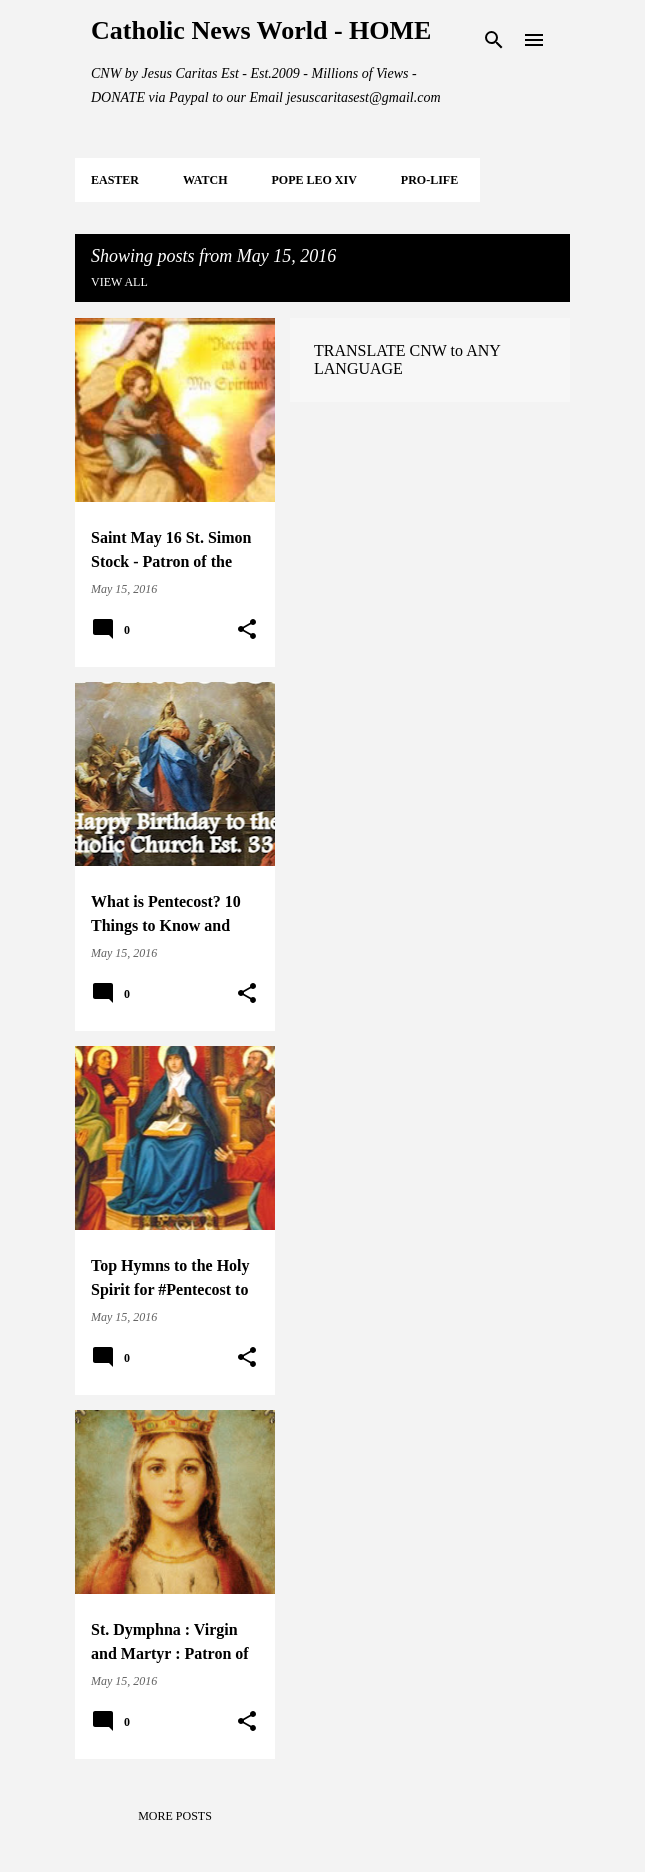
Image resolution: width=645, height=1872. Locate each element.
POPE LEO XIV (313, 180)
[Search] (494, 40)
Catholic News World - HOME (261, 30)
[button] (247, 630)
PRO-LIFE (429, 180)
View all (119, 282)
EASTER (115, 180)
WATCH (205, 180)
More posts (175, 1816)
